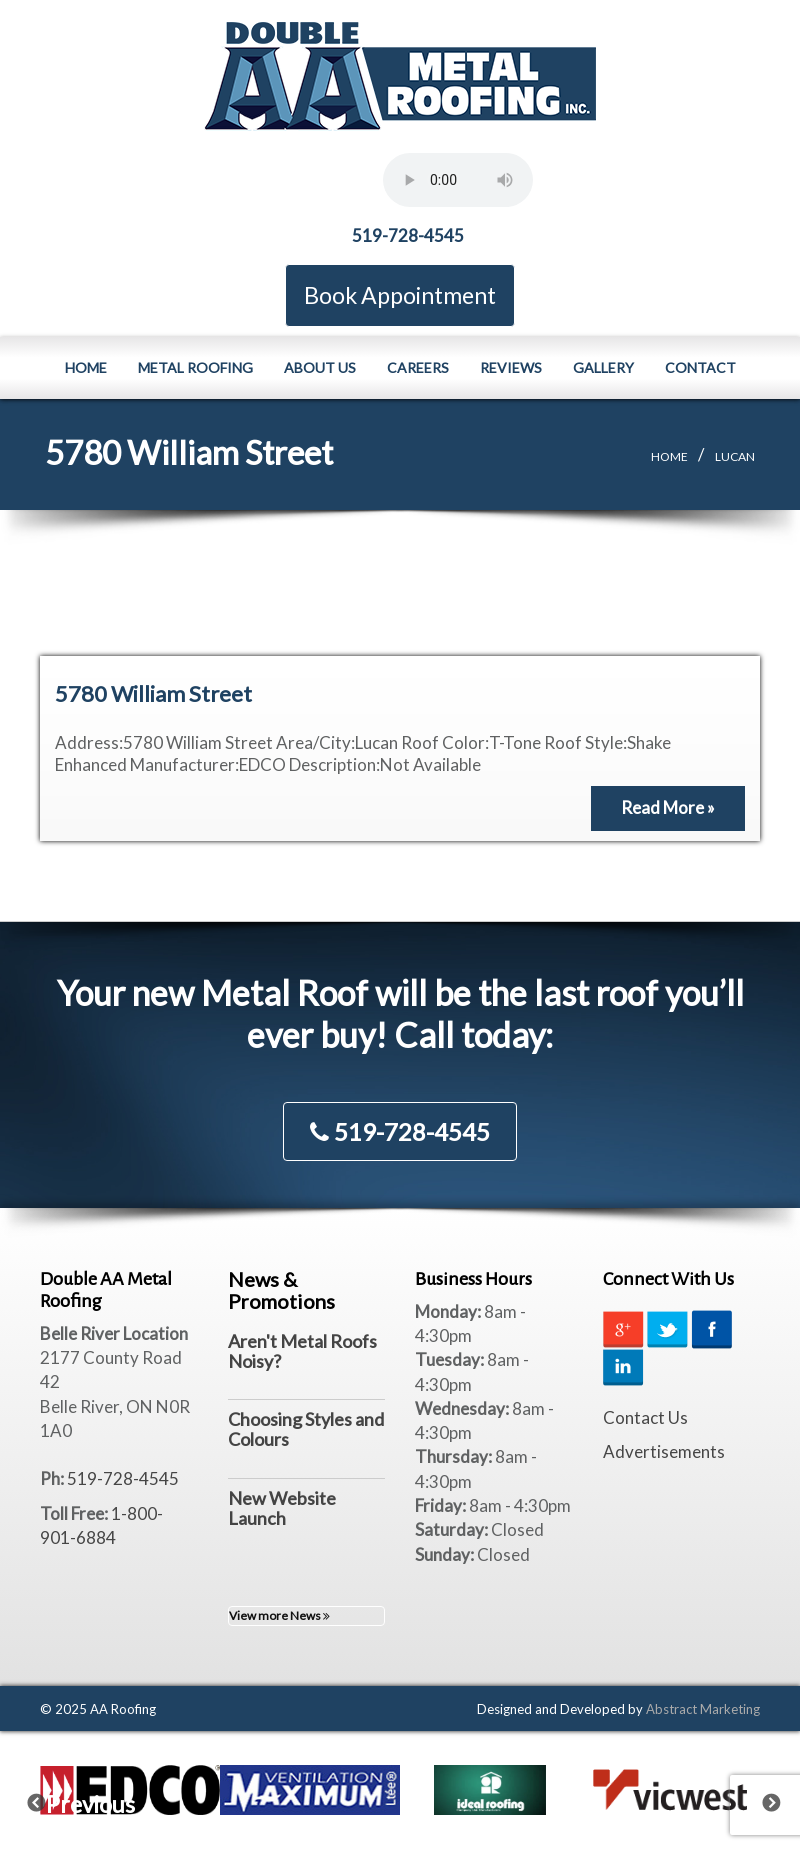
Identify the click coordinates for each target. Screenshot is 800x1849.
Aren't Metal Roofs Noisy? (302, 1351)
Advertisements (664, 1451)
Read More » (668, 807)
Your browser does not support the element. (458, 180)
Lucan (735, 455)
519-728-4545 (408, 235)
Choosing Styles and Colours (306, 1429)
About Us (320, 366)
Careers (418, 366)
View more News (279, 1615)
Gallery (603, 366)
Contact (700, 366)
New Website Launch (282, 1508)
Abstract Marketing (703, 1708)
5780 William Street (153, 693)
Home (86, 366)
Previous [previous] (49, 1799)
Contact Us (645, 1417)
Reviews (511, 366)
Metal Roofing (195, 366)
